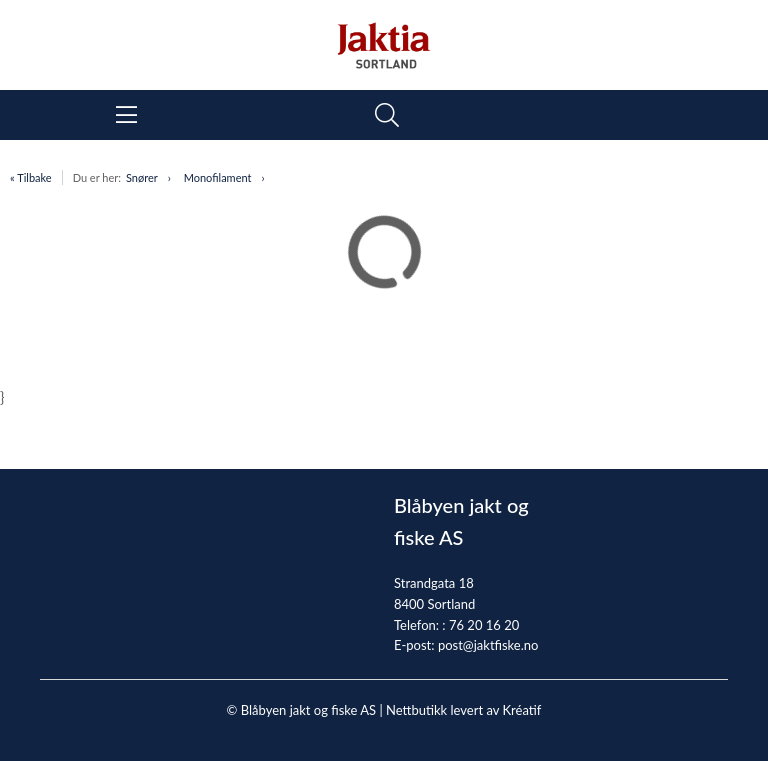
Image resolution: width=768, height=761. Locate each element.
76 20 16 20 (484, 625)
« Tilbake (31, 177)
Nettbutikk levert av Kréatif (463, 710)
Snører (142, 177)
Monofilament (218, 177)
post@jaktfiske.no (488, 645)
